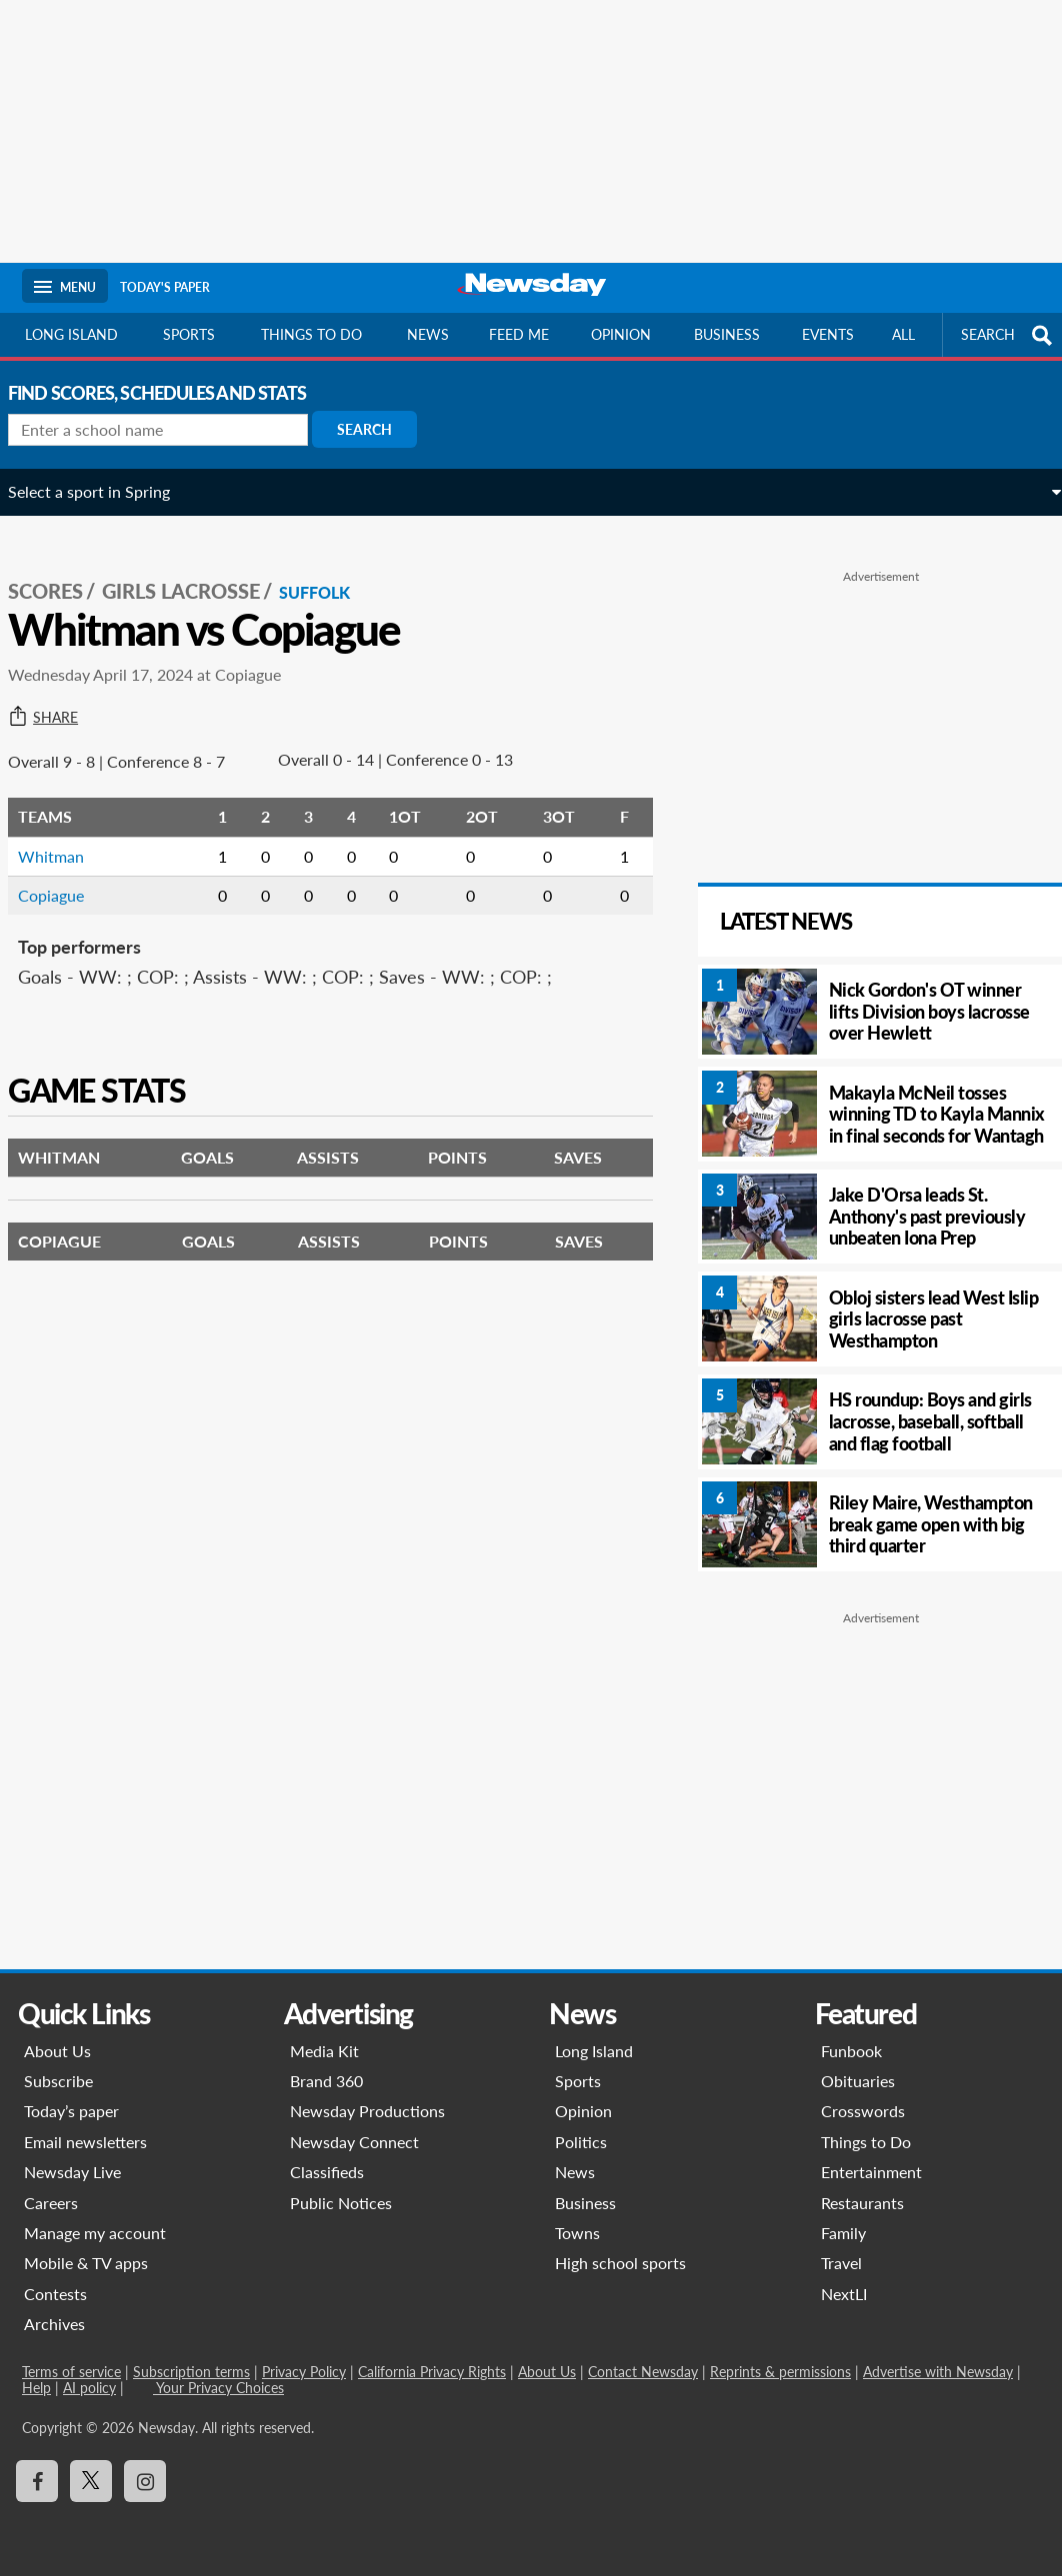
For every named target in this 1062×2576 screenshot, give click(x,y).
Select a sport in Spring (103, 491)
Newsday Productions (367, 2110)
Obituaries (858, 2080)
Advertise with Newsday (938, 2371)
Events (828, 334)
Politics (581, 2141)
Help (36, 2387)
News (428, 334)
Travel (841, 2262)
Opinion (621, 334)
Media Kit (324, 2050)
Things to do (311, 334)
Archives (54, 2323)
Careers (51, 2202)
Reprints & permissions (780, 2371)
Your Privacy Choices (218, 2387)
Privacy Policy (304, 2371)
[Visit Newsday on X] (91, 2481)
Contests (55, 2293)
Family (843, 2232)
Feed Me (519, 334)
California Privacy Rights (432, 2371)
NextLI (844, 2293)
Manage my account (95, 2232)
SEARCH (1009, 335)
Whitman (65, 835)
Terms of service (71, 2371)
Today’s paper (71, 2110)
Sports (189, 334)
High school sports (620, 2262)
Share (57, 697)
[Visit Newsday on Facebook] (37, 2481)
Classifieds (327, 2171)
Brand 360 (326, 2080)
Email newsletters (85, 2141)
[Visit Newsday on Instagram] (145, 2481)
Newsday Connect (354, 2141)
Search (378, 429)
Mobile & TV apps (86, 2262)
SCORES (59, 571)
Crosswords (863, 2110)
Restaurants (862, 2202)
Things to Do (866, 2141)
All (903, 334)
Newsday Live (72, 2171)
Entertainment (871, 2171)
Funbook (851, 2050)
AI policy (89, 2387)
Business (727, 334)
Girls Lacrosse (195, 571)
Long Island (71, 334)
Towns (577, 2232)
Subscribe (58, 2080)
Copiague (65, 874)
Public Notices (341, 2202)
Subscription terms (191, 2371)
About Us (57, 2050)
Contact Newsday (643, 2371)
